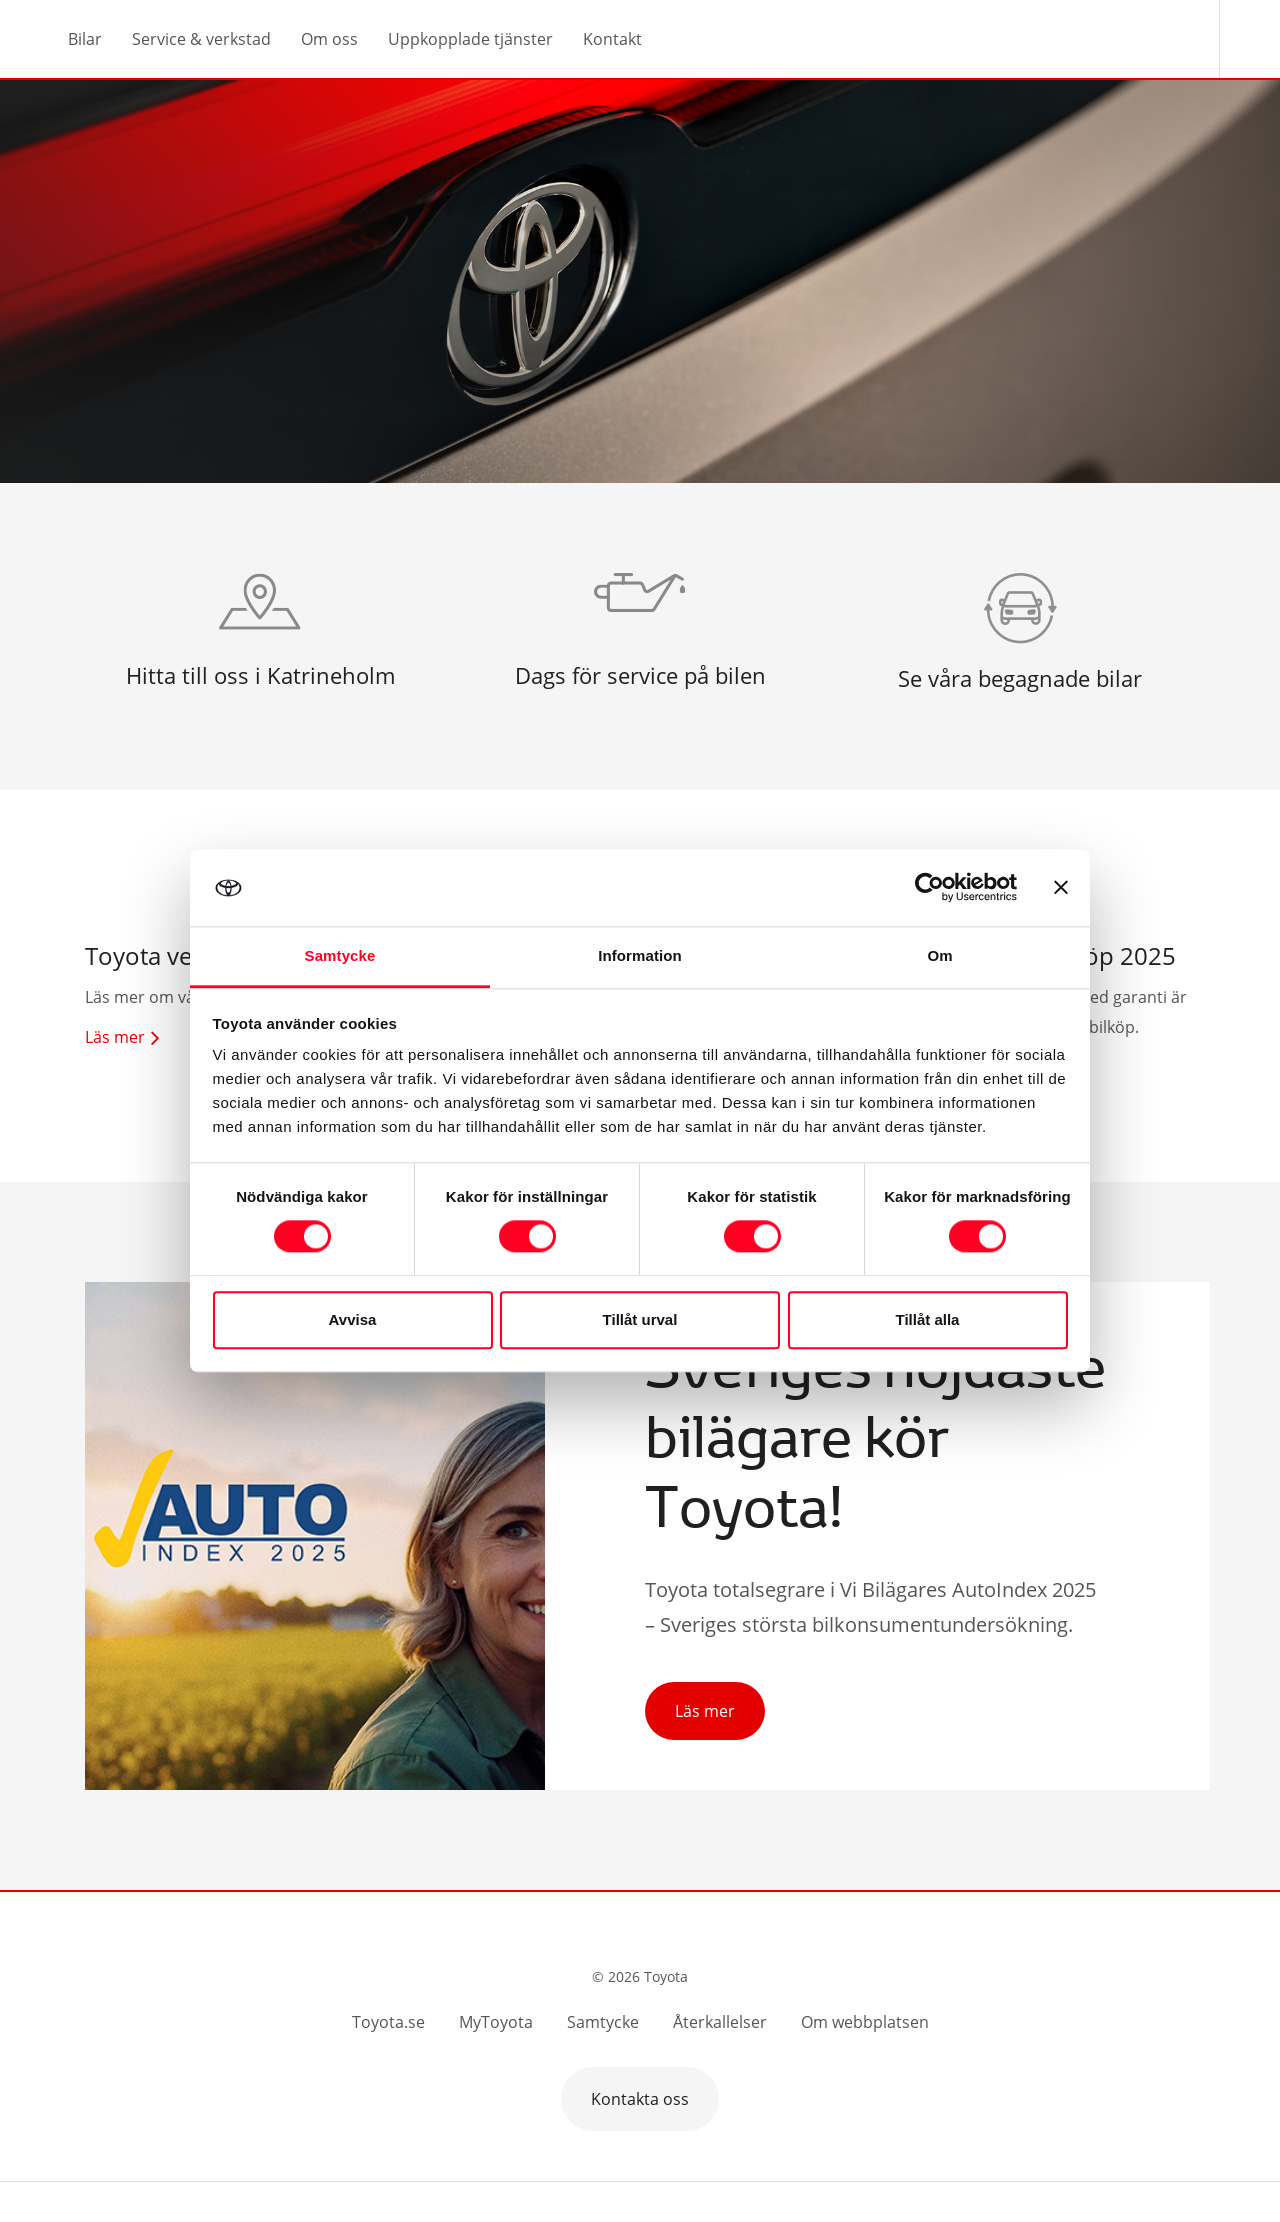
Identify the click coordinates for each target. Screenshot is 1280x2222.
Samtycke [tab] (340, 955)
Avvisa (353, 1319)
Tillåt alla (928, 1319)
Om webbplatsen (865, 2022)
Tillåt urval (640, 1319)
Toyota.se (388, 2022)
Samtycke (603, 2022)
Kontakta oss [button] (640, 2099)
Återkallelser (720, 2022)
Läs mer (705, 1711)
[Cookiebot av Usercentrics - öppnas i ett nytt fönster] (929, 888)
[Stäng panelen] (1061, 888)
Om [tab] (939, 955)
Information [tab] (640, 955)
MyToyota (496, 2022)
